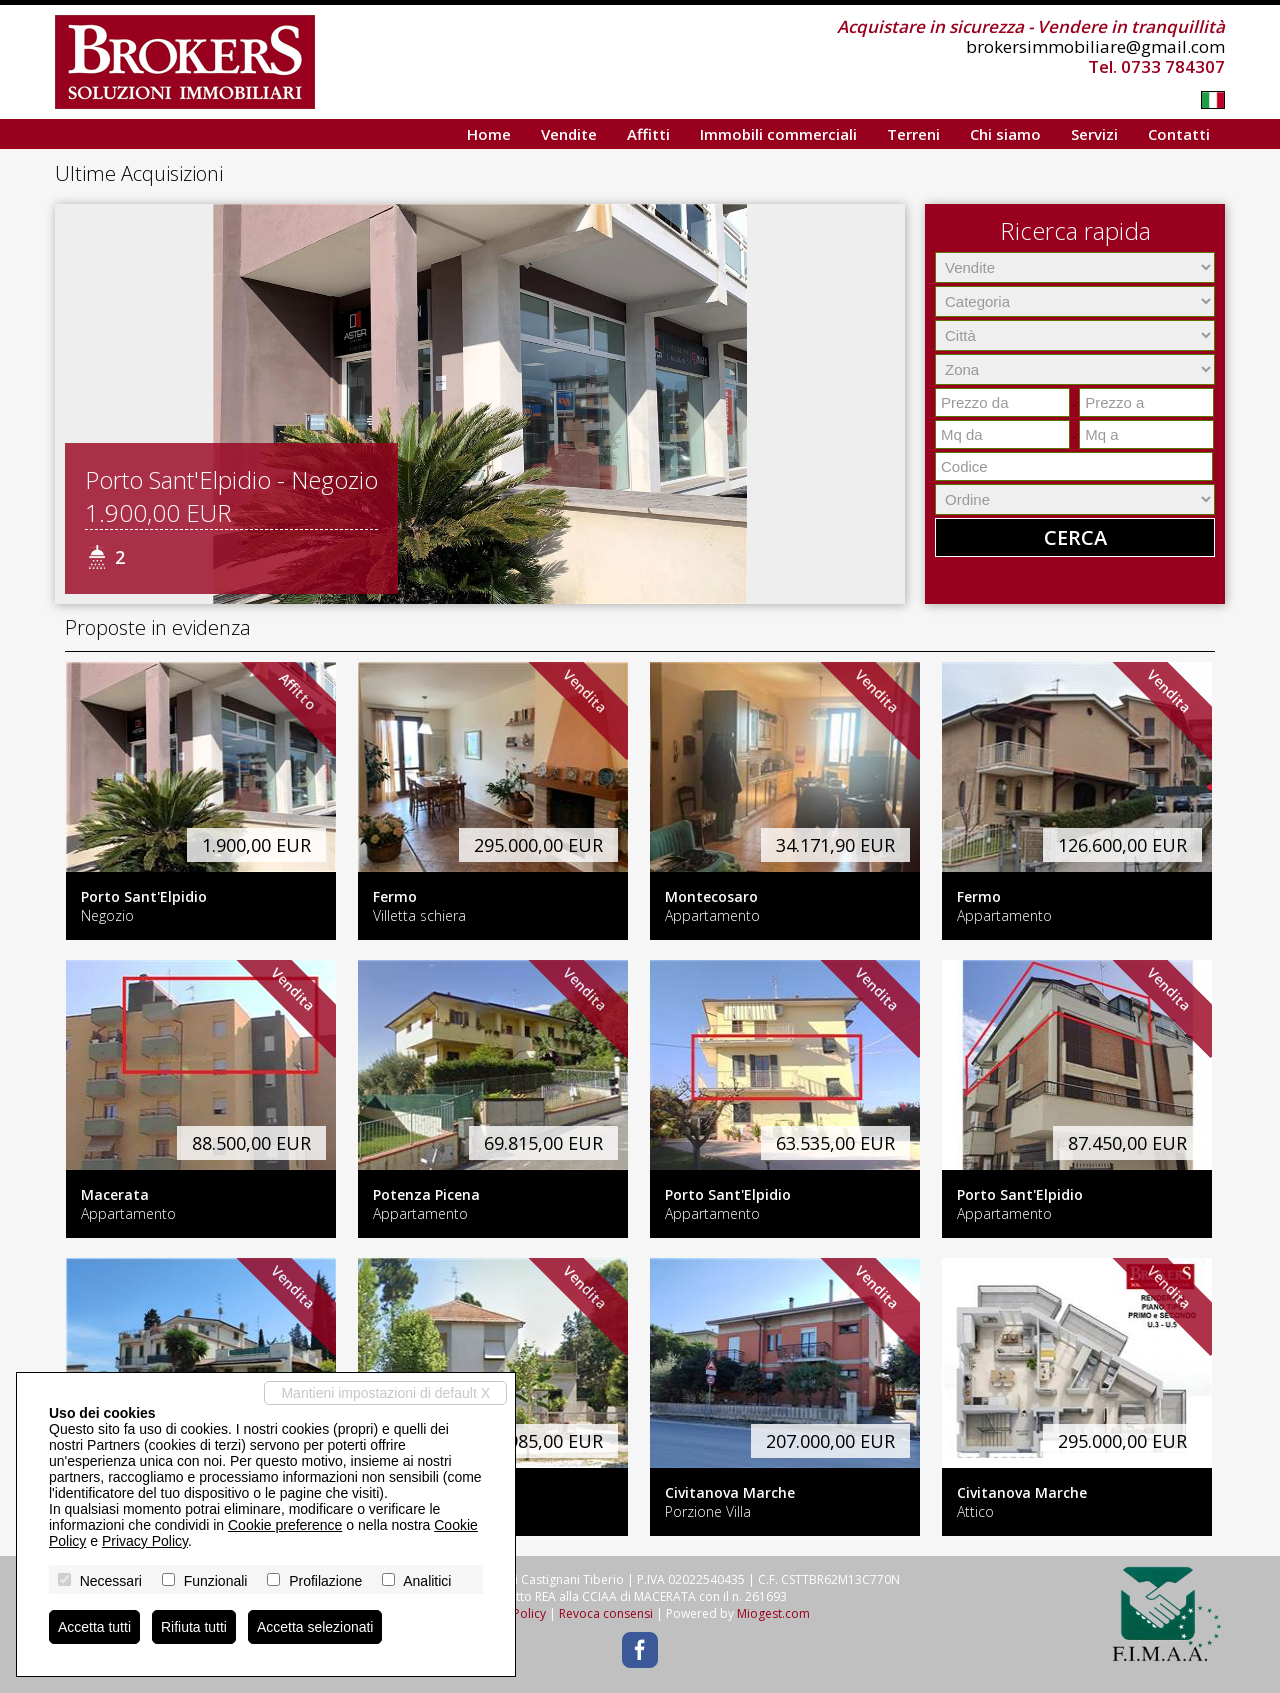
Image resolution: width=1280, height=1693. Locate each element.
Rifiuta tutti (194, 1627)
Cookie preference (285, 1525)
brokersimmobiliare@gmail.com (1095, 46)
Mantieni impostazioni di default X (385, 1393)
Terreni (913, 134)
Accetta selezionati (315, 1627)
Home (489, 134)
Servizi (1094, 134)
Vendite (569, 134)
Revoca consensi (606, 1613)
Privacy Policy (145, 1541)
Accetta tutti (94, 1627)
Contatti (1179, 134)
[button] (73, 404)
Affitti (648, 134)
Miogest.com (773, 1613)
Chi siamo (1005, 134)
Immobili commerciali (778, 134)
